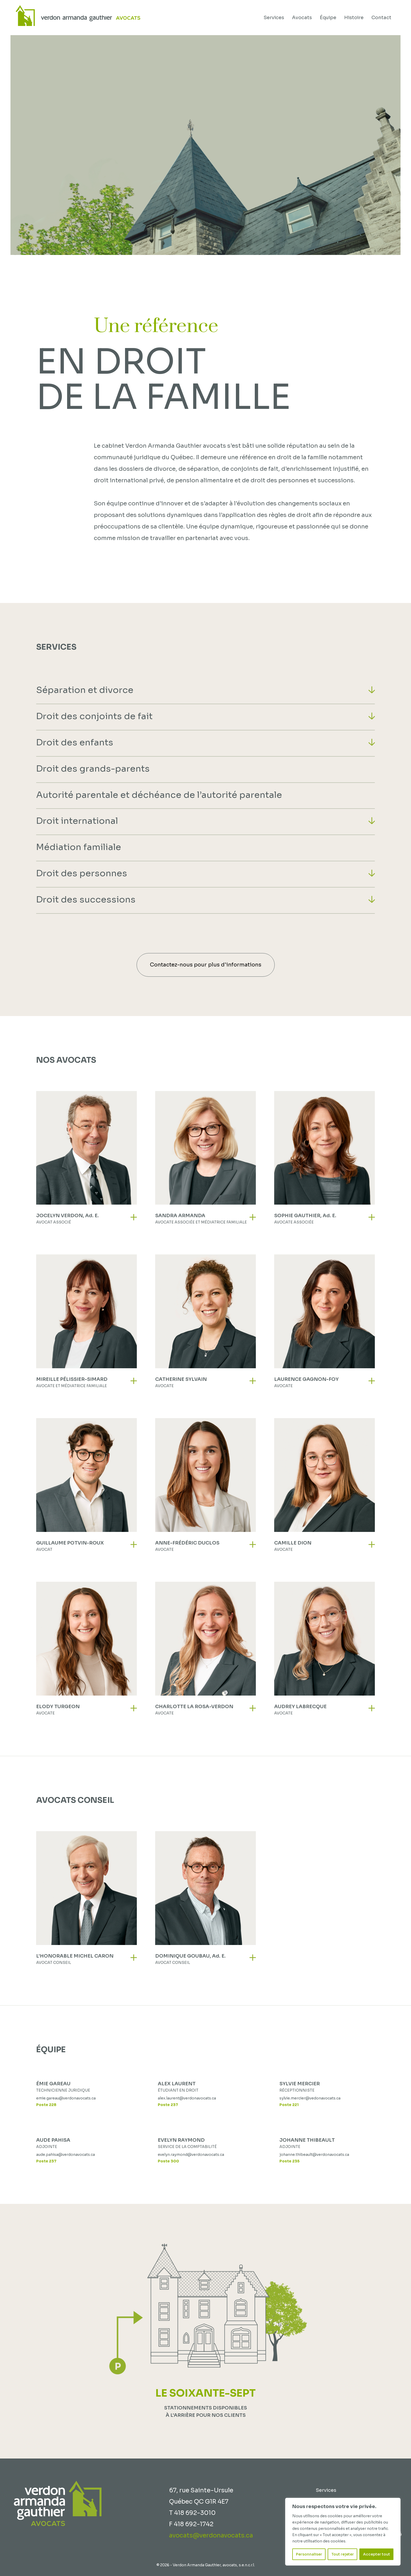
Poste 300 (168, 2161)
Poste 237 (168, 2104)
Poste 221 (289, 2104)
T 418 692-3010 (192, 2513)
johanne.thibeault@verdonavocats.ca (314, 2154)
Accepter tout (376, 2554)
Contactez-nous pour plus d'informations (205, 964)
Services (274, 17)
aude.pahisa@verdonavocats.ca (65, 2154)
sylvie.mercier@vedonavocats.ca (309, 2098)
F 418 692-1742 (191, 2524)
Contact (381, 17)
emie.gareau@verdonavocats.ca (66, 2098)
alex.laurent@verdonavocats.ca (187, 2098)
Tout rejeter (342, 2554)
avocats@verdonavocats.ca (211, 2535)
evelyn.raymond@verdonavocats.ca (191, 2154)
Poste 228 (46, 2104)
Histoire (354, 17)
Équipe (328, 17)
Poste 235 (289, 2161)
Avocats (302, 17)
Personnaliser (309, 2554)
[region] (343, 2532)
